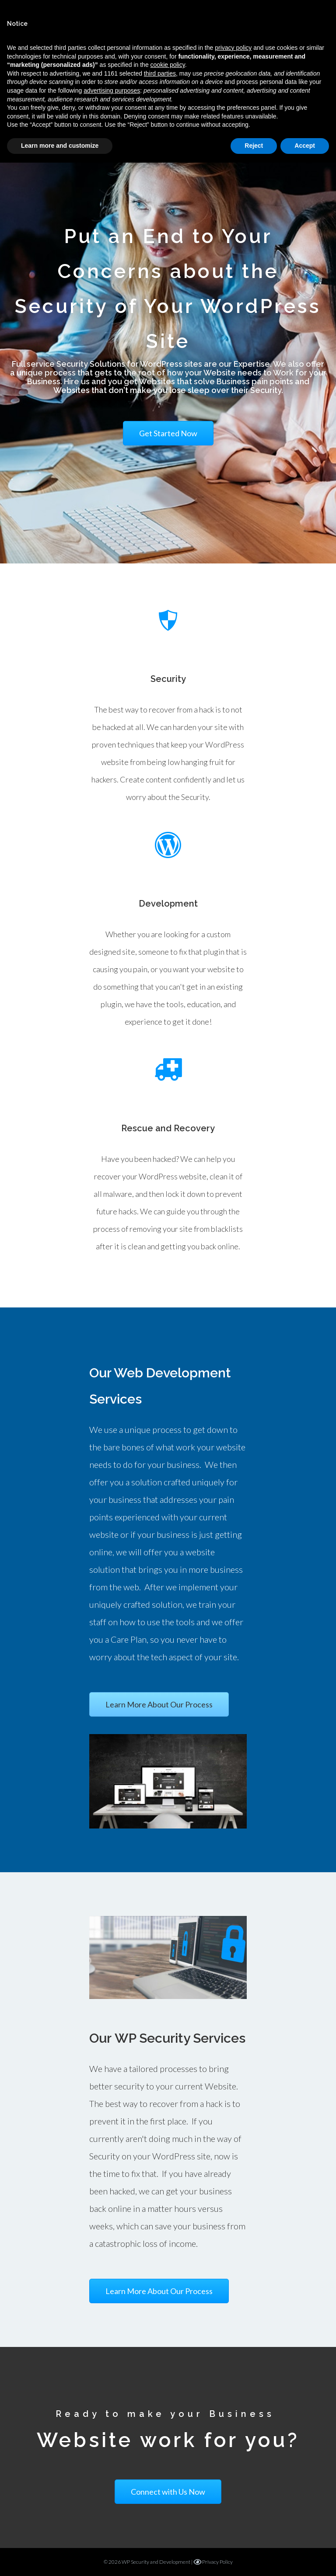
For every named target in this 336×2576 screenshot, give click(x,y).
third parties (160, 73)
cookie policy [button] (167, 64)
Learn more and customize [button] (59, 145)
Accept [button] (304, 145)
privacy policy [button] (233, 47)
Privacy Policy (213, 2562)
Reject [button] (254, 145)
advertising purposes (112, 90)
